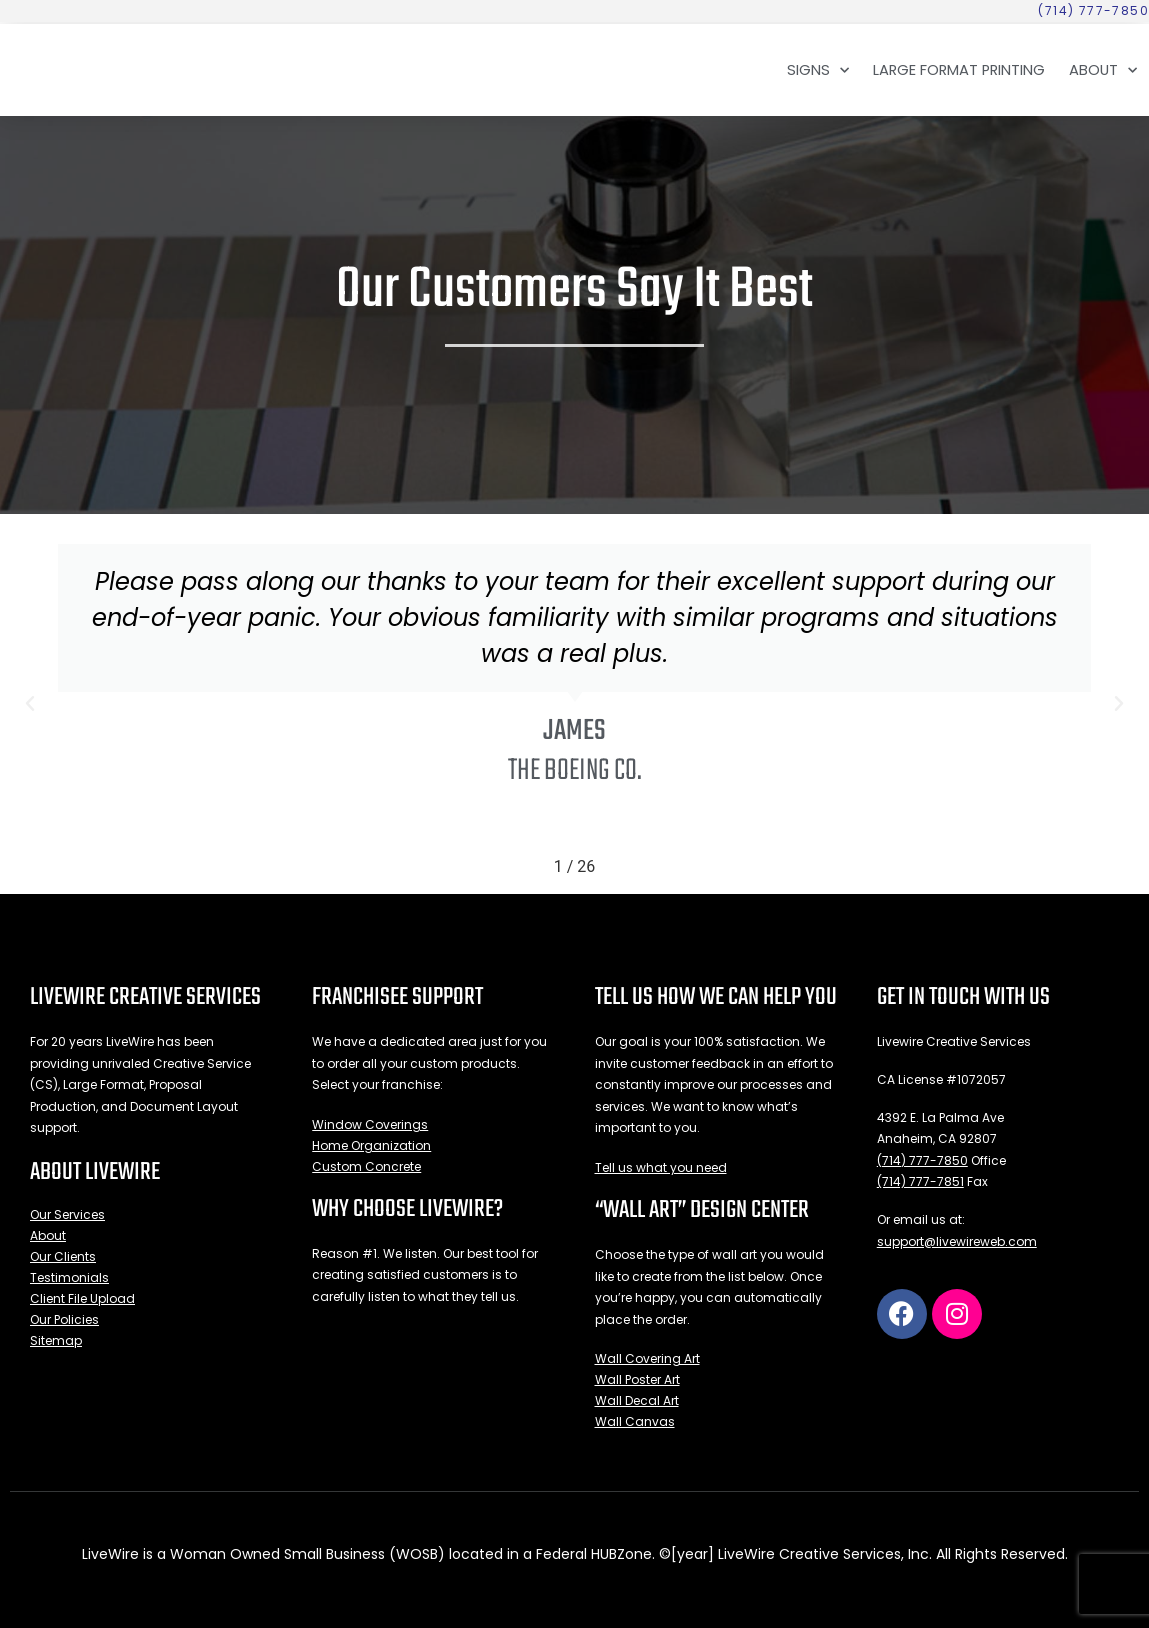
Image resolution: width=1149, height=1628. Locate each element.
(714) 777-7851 (920, 1181)
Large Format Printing (959, 70)
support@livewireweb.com (957, 1241)
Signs (818, 70)
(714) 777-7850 (922, 1160)
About (1103, 70)
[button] (30, 704)
